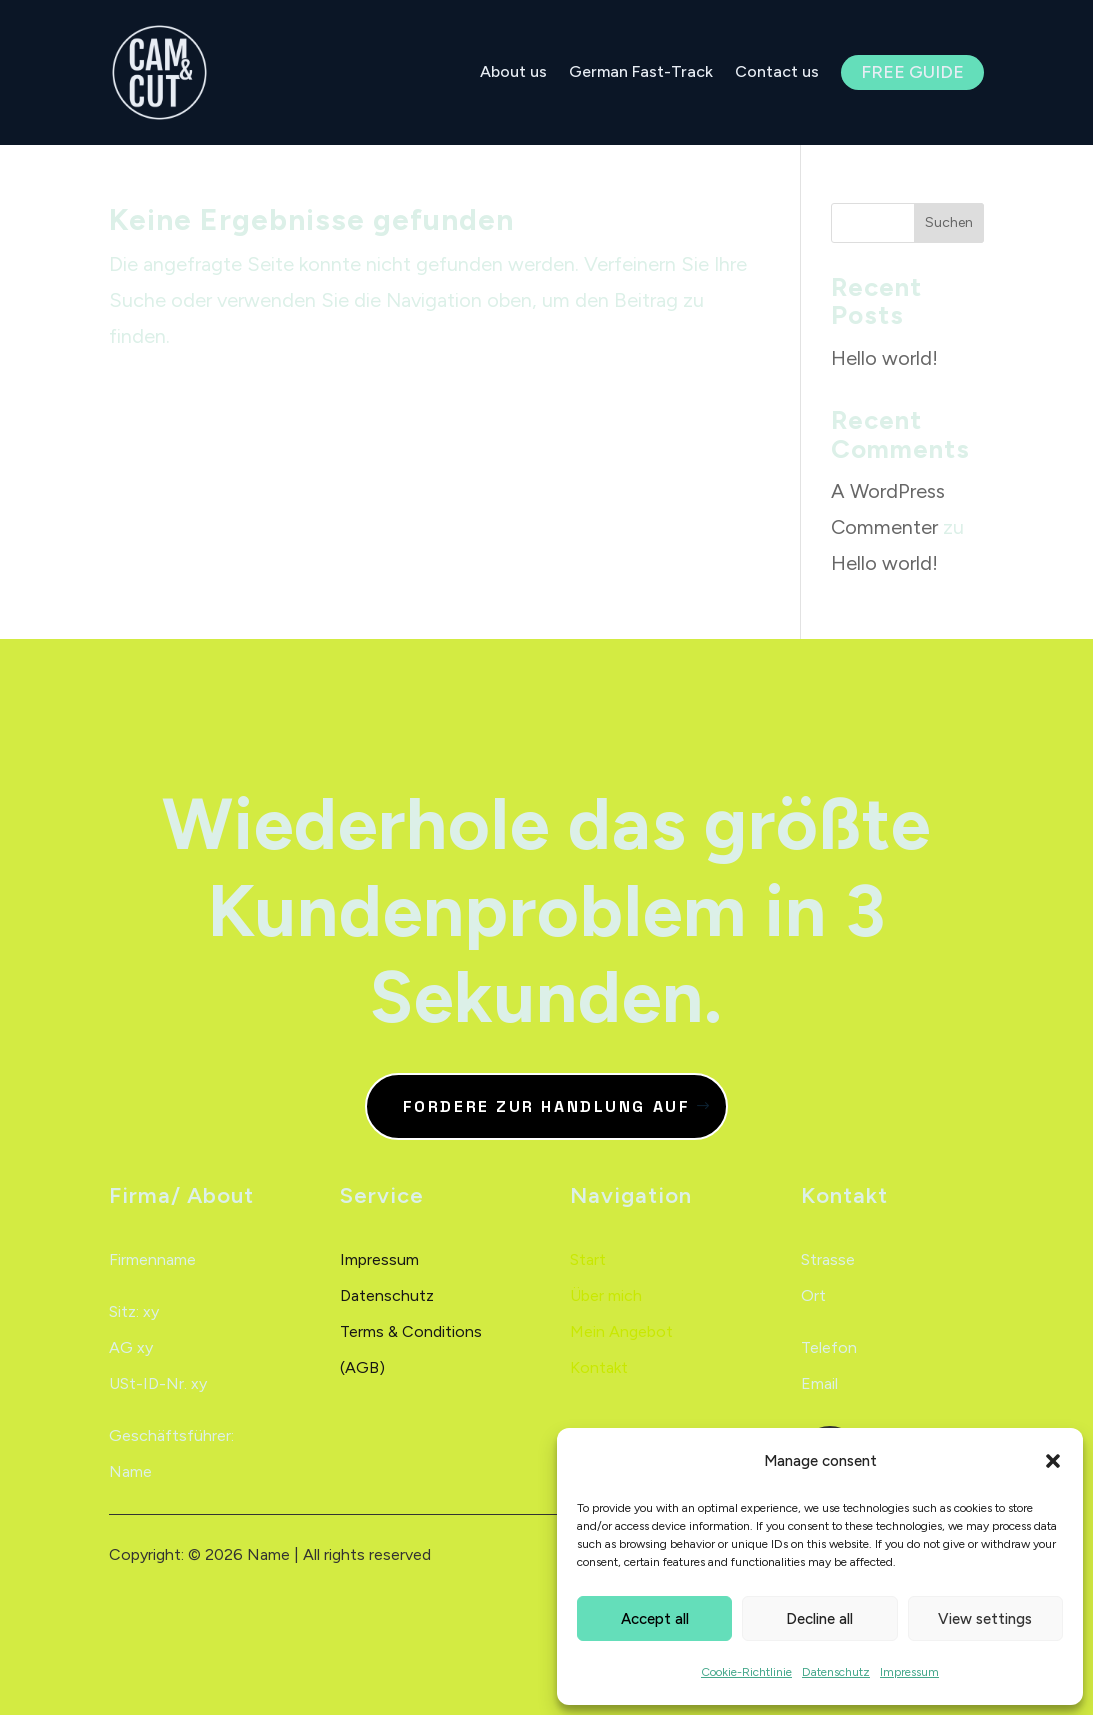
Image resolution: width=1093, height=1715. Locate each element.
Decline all (819, 1619)
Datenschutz (836, 1672)
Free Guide (912, 72)
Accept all (655, 1619)
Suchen (949, 222)
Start (588, 1259)
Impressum (909, 1672)
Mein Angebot (621, 1331)
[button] (1053, 1461)
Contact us (777, 72)
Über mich (606, 1295)
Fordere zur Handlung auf (546, 1106)
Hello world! (884, 358)
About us (513, 72)
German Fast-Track (641, 72)
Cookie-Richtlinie (746, 1672)
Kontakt (599, 1367)
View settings (985, 1619)
